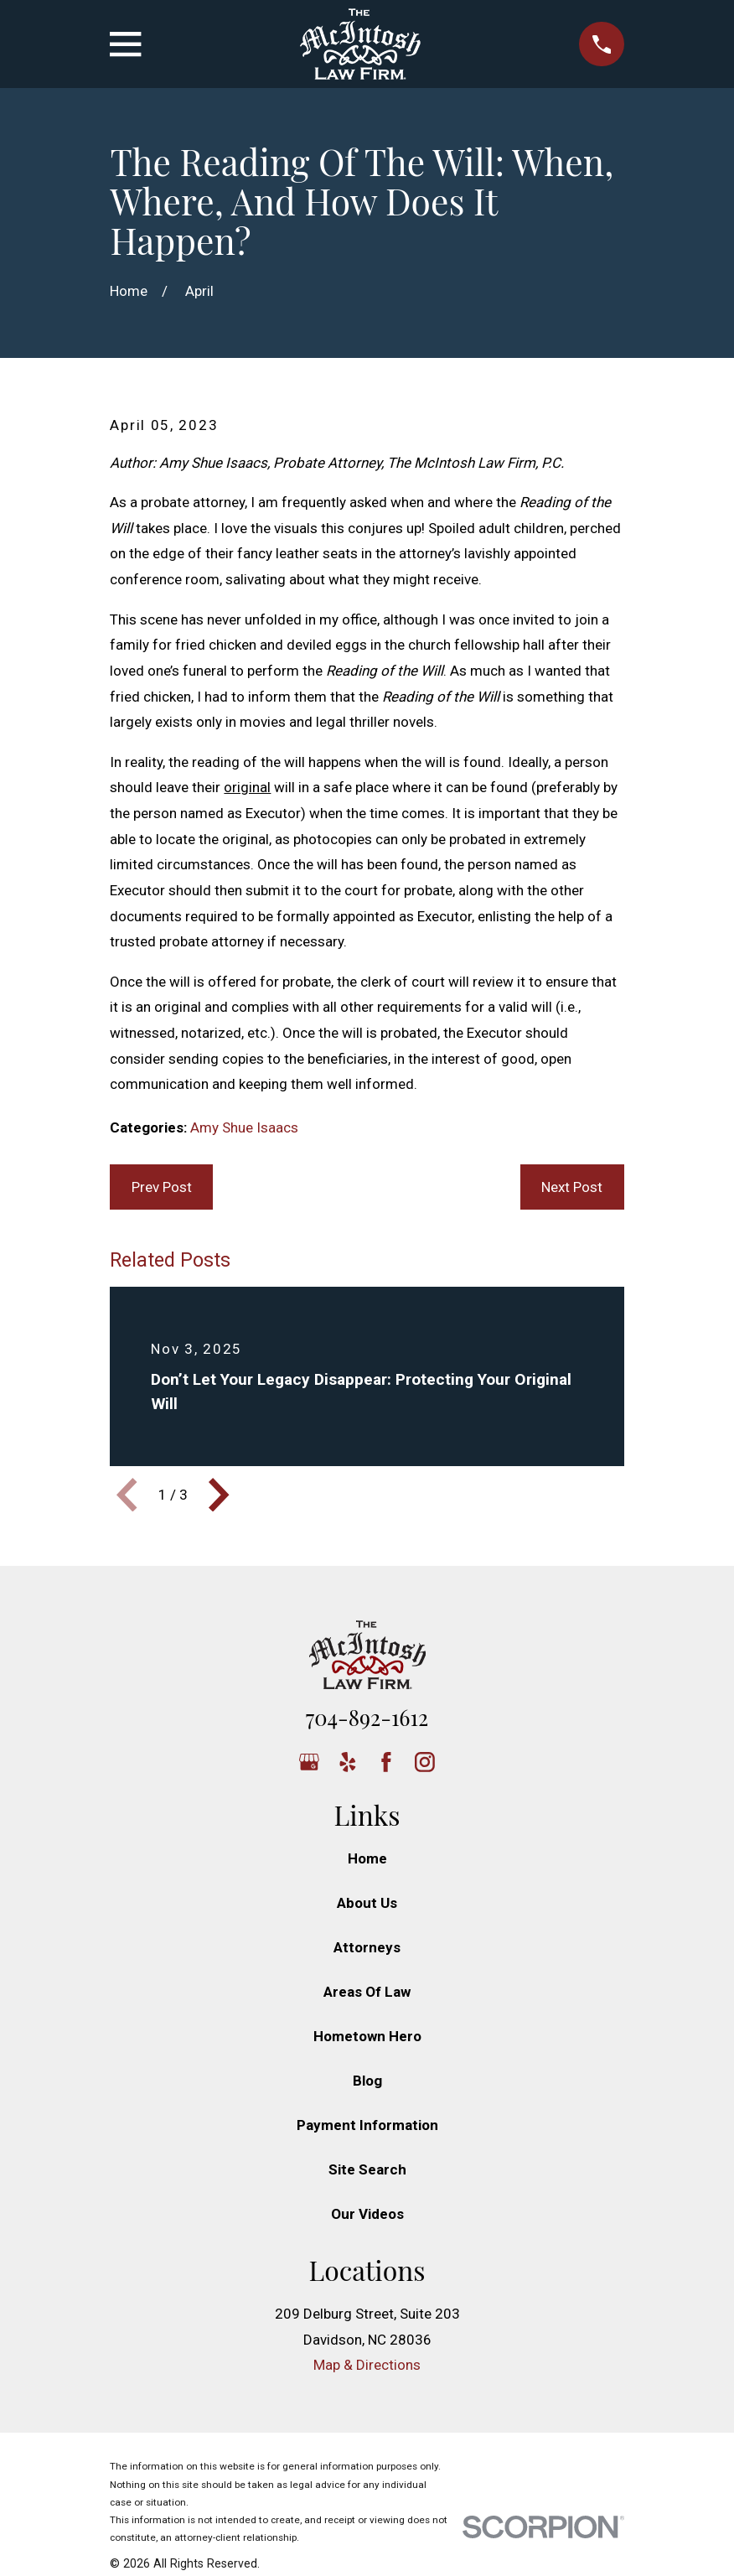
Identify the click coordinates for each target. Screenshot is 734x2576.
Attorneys (367, 1947)
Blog (367, 2080)
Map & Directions (367, 2364)
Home (367, 1858)
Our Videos (367, 2213)
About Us (367, 1902)
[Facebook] (386, 1762)
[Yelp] (348, 1762)
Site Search (367, 2169)
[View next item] (218, 1494)
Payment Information (367, 2125)
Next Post (571, 1187)
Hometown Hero (367, 2036)
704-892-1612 (367, 1717)
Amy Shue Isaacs (244, 1127)
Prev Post (162, 1187)
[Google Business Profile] (309, 1762)
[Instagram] (425, 1762)
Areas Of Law (367, 1991)
